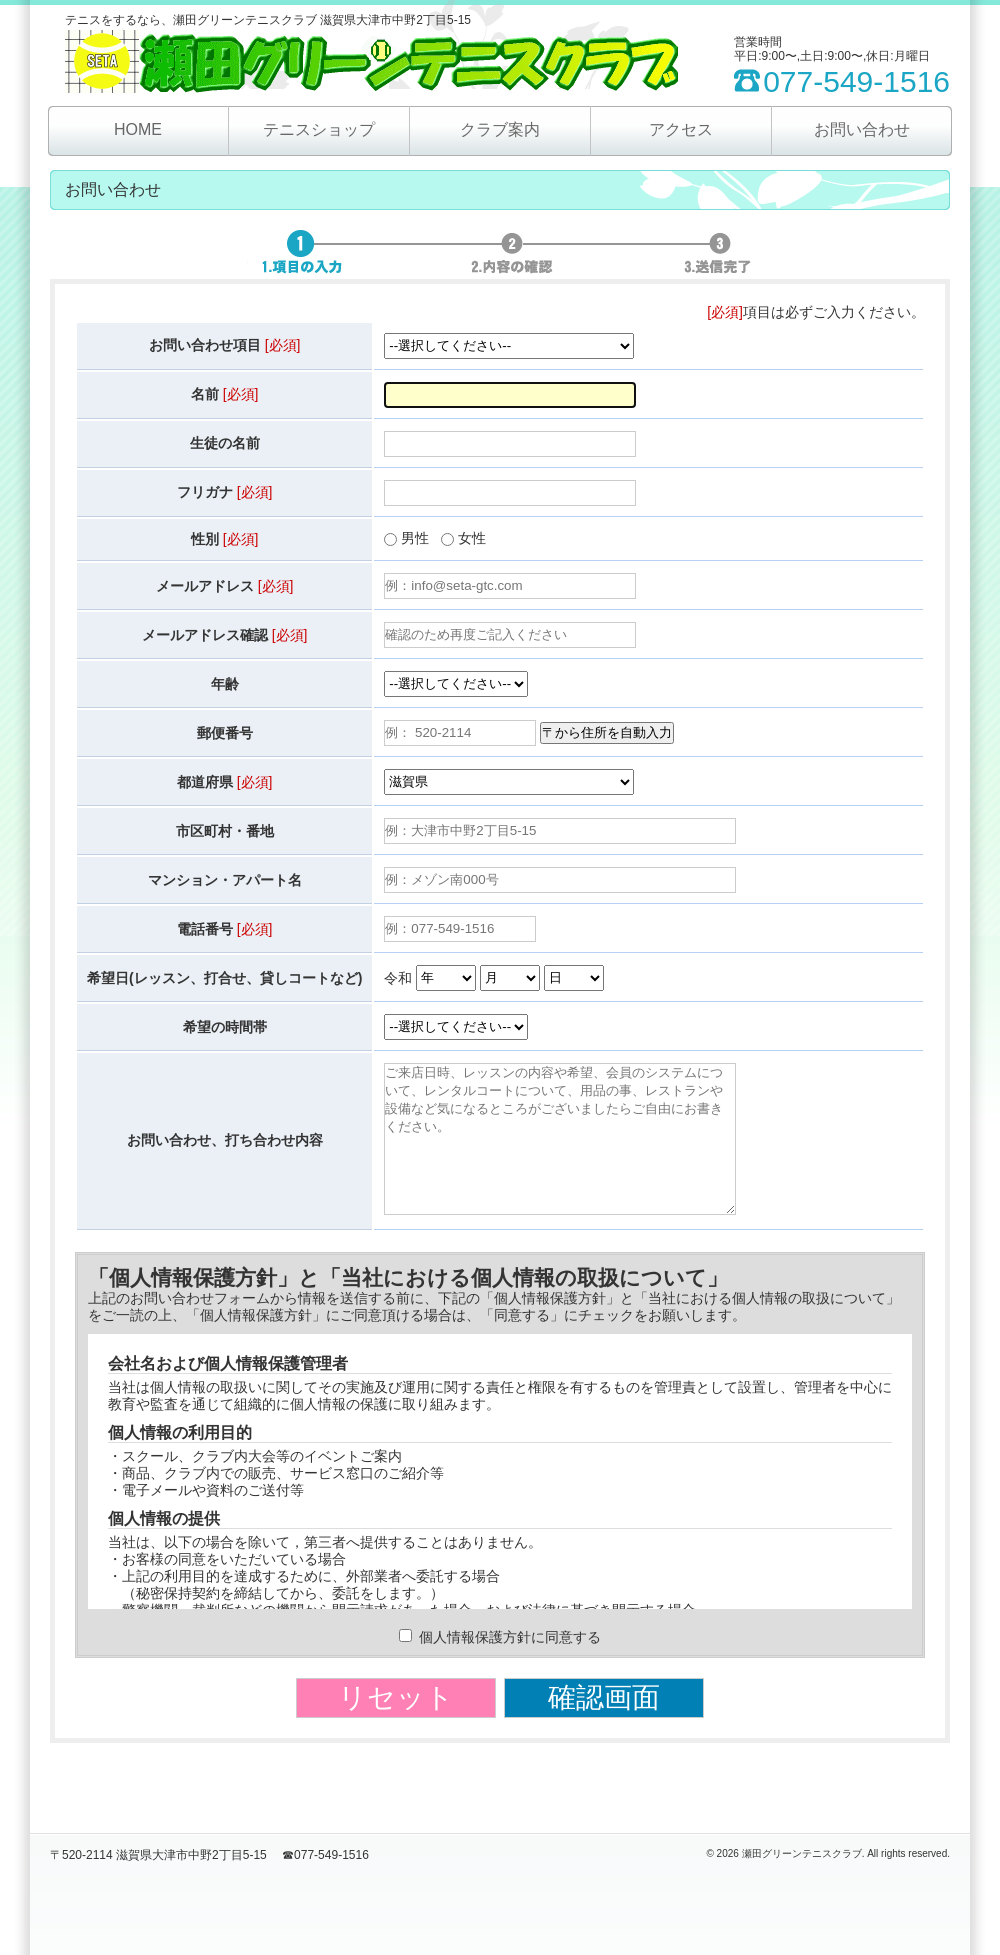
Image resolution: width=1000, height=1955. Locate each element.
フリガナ (225, 492)
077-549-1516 (856, 81)
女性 (472, 538)
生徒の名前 (225, 443)
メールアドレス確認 (225, 635)
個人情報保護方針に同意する (500, 1667)
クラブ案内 (500, 129)
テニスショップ (319, 129)
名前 (225, 394)
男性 (415, 538)
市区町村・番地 (225, 831)
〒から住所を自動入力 (607, 732)
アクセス (681, 129)
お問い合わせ (862, 129)
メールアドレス (225, 586)
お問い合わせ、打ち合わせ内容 (225, 1155)
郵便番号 (225, 733)
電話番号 (225, 929)
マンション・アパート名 (225, 880)
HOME (138, 129)
